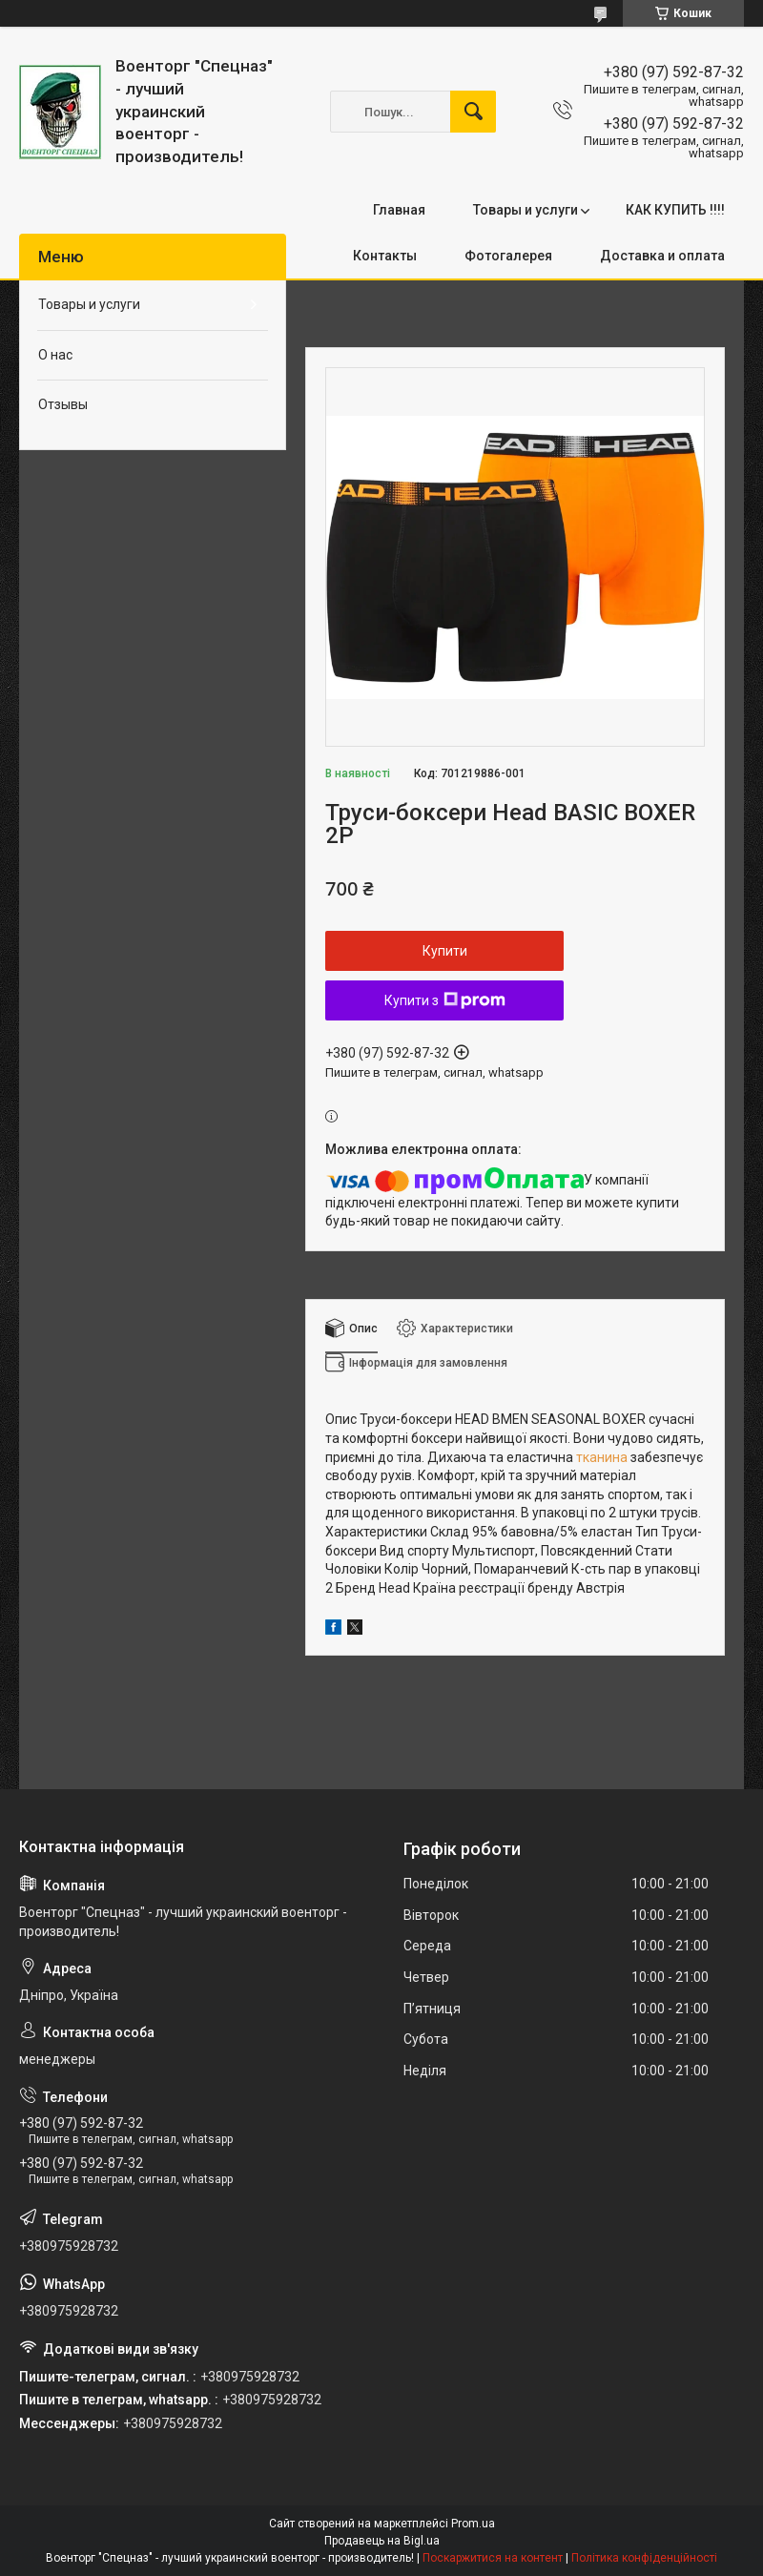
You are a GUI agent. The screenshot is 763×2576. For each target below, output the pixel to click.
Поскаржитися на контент (493, 2558)
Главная (399, 209)
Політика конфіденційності (644, 2558)
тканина (602, 1457)
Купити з (444, 1000)
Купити (445, 950)
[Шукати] (473, 112)
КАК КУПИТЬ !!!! (675, 209)
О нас (55, 354)
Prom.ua (473, 2523)
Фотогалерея (508, 255)
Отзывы (63, 404)
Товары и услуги (525, 209)
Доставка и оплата (662, 255)
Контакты (385, 255)
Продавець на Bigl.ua (382, 2540)
